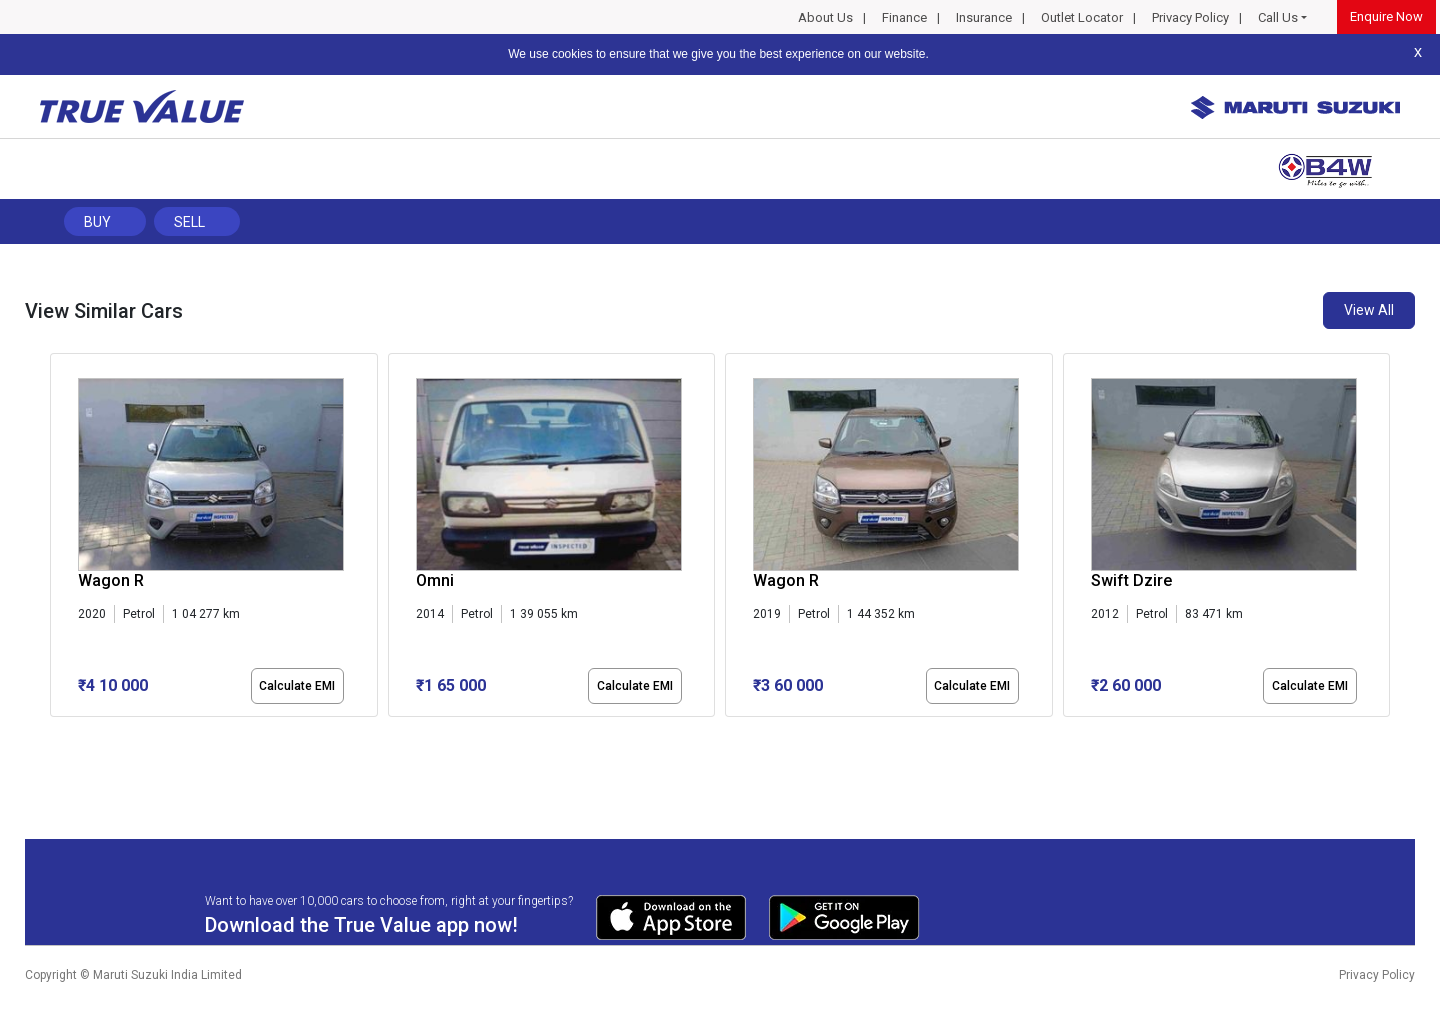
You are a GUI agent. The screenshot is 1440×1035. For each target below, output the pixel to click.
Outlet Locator (1082, 17)
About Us (825, 17)
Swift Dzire (1131, 580)
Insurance (984, 17)
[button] (56, 734)
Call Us (1278, 17)
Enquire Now (1386, 16)
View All (1369, 310)
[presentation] (60, 539)
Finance (904, 17)
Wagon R (111, 580)
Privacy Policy (1190, 17)
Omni (435, 580)
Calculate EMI (297, 686)
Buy (97, 222)
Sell (189, 222)
